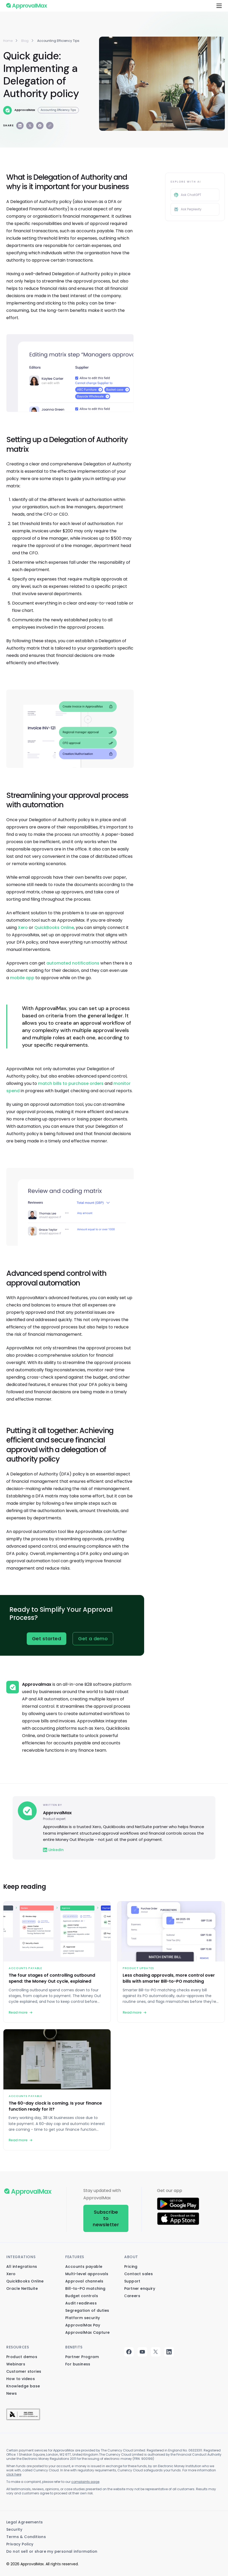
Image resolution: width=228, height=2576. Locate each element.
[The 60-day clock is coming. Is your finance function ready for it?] (57, 2089)
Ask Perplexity (188, 209)
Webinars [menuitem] (15, 2364)
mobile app (22, 978)
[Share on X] (30, 125)
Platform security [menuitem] (82, 2317)
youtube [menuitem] (142, 2352)
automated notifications (72, 963)
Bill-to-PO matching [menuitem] (85, 2288)
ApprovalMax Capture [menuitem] (87, 2332)
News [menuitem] (11, 2393)
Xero (23, 928)
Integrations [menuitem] (20, 2256)
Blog (25, 40)
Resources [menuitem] (17, 2347)
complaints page (85, 2481)
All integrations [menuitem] (21, 2266)
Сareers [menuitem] (132, 2295)
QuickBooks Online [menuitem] (25, 2281)
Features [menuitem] (74, 2256)
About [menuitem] (131, 2256)
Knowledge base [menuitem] (23, 2386)
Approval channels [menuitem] (84, 2281)
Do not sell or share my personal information (51, 2551)
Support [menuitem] (132, 2281)
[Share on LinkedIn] (20, 125)
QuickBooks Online (54, 928)
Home (8, 40)
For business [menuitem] (77, 2364)
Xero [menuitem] (11, 2273)
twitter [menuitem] (155, 2352)
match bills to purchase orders (71, 1083)
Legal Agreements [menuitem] (24, 2522)
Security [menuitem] (14, 2529)
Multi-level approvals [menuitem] (86, 2273)
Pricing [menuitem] (131, 2266)
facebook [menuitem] (129, 2352)
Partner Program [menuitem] (82, 2356)
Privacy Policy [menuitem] (20, 2544)
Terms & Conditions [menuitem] (26, 2536)
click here (13, 2474)
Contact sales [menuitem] (138, 2273)
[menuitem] (23, 2413)
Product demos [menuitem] (21, 2356)
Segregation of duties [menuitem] (87, 2310)
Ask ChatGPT (187, 195)
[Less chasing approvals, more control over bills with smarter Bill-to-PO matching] (171, 1961)
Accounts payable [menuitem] (83, 2266)
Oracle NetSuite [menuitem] (22, 2288)
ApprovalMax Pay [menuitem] (82, 2325)
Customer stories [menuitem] (23, 2371)
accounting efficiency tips (58, 40)
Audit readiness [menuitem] (81, 2303)
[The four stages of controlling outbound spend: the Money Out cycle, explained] (57, 1961)
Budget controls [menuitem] (81, 2295)
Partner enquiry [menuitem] (139, 2288)
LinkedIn (53, 1849)
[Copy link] (49, 125)
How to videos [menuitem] (20, 2378)
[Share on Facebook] (40, 125)
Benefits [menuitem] (74, 2347)
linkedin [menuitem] (169, 2352)
